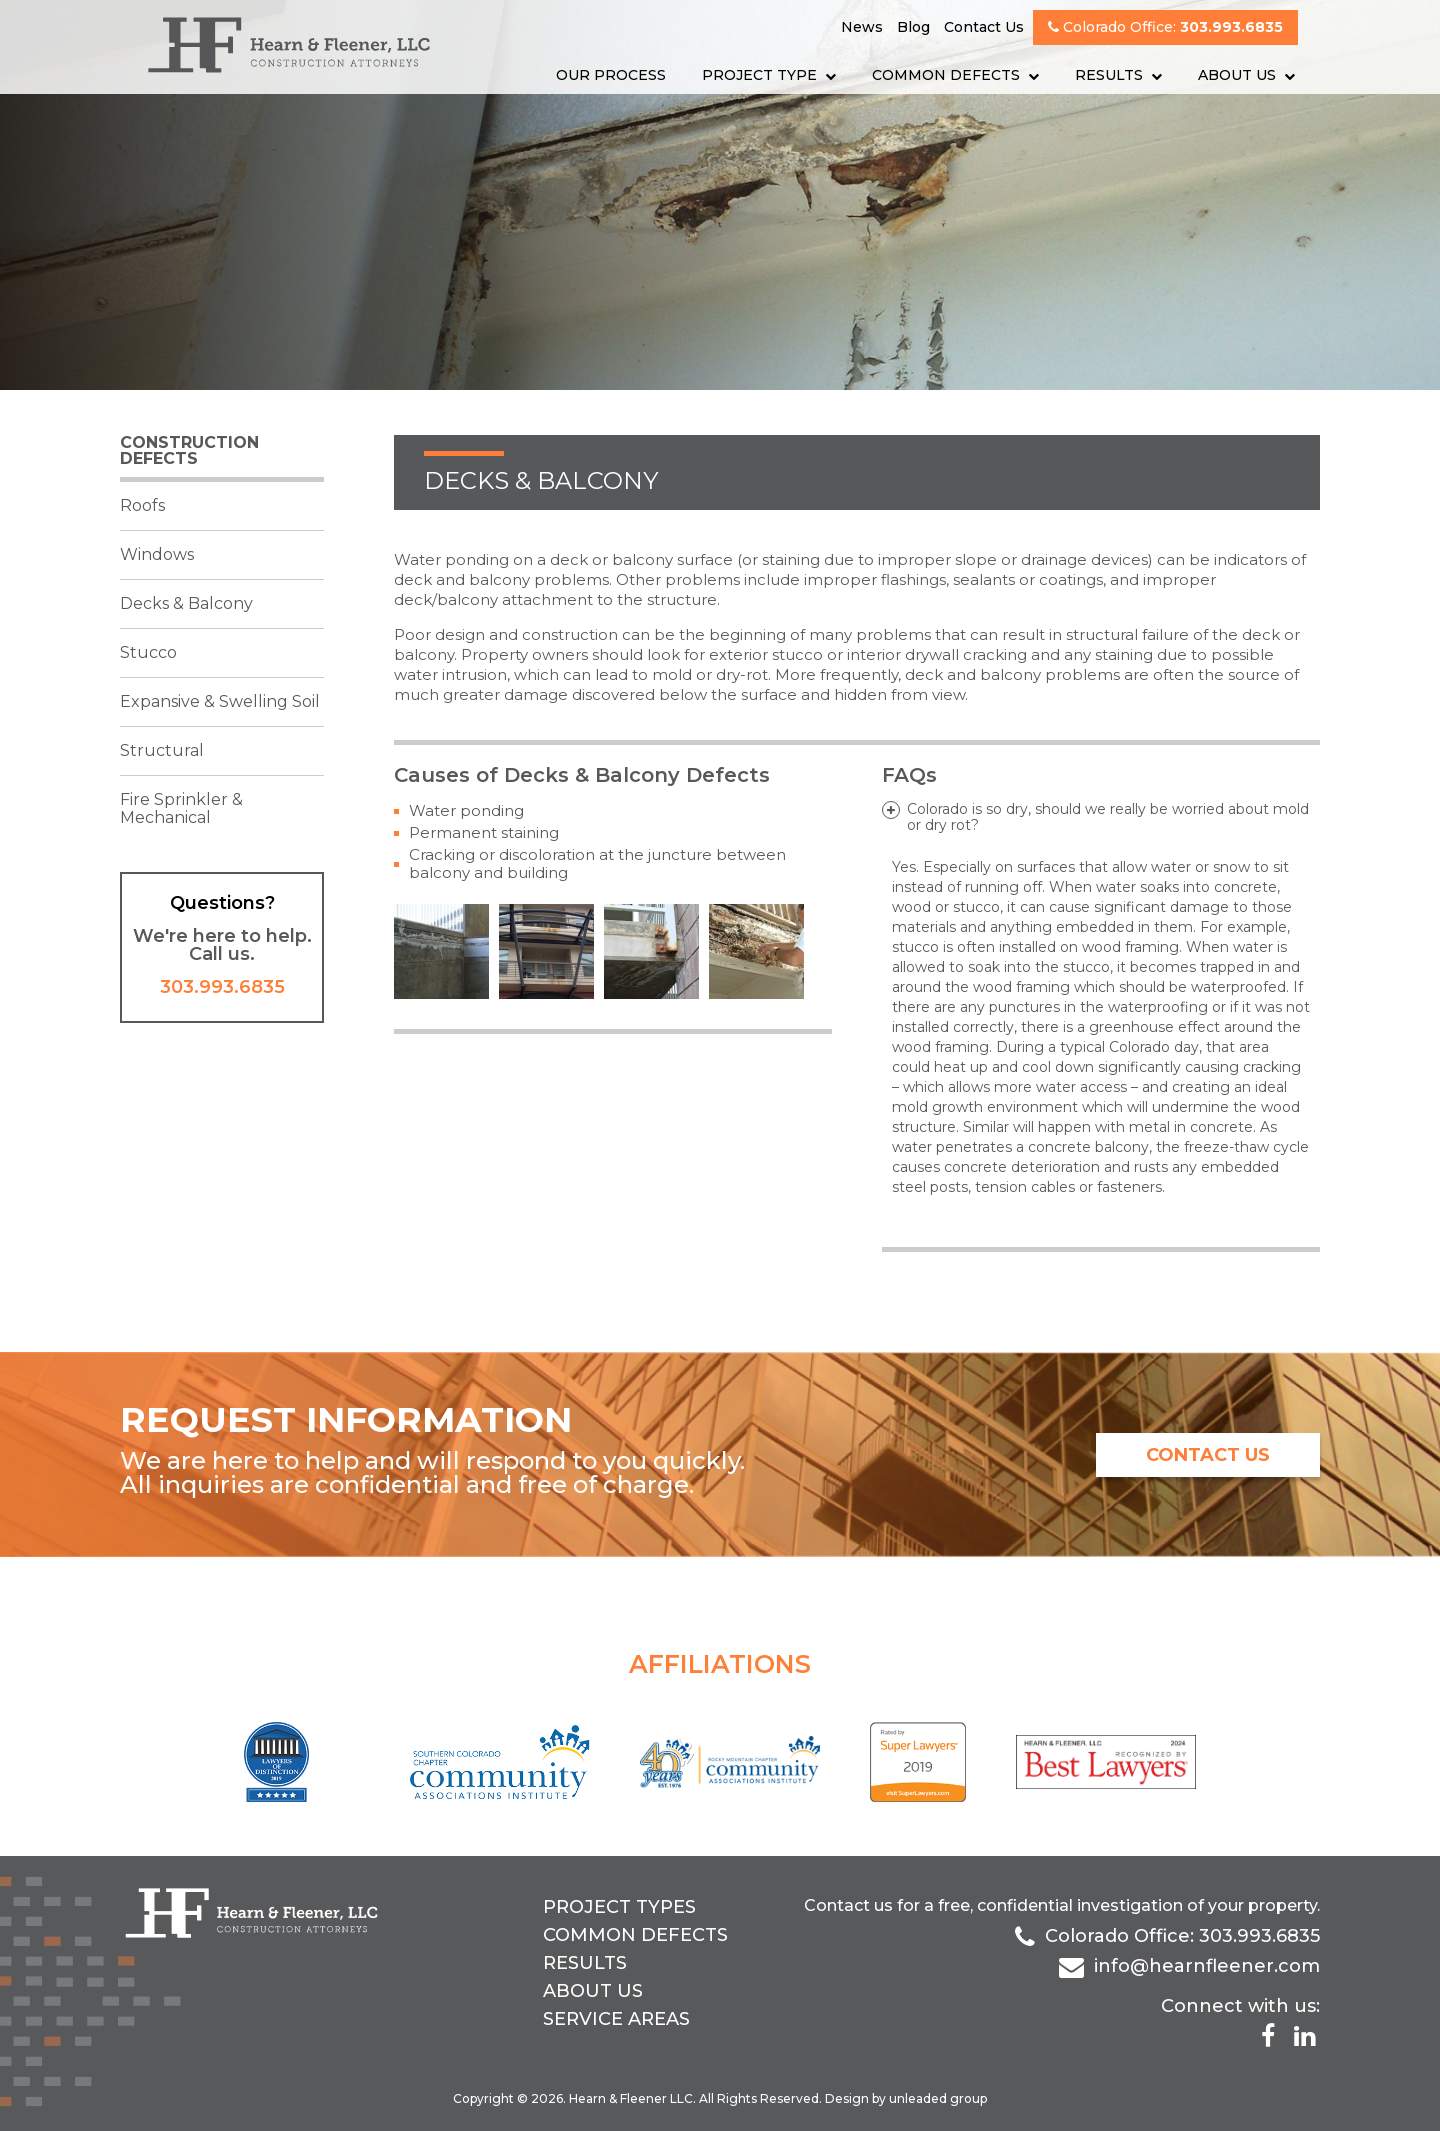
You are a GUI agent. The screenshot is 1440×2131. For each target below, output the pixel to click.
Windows (157, 554)
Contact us (848, 1905)
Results (1109, 75)
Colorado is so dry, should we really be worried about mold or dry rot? (1108, 817)
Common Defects (946, 75)
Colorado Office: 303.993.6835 (1182, 1936)
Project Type (759, 75)
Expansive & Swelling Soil (220, 701)
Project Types (619, 1907)
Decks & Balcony (186, 603)
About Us (1237, 75)
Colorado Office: (1165, 27)
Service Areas (616, 2019)
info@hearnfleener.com (1207, 1966)
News (862, 27)
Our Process (611, 75)
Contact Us (984, 27)
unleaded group (938, 2098)
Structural (162, 750)
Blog (913, 27)
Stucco (148, 652)
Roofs (142, 505)
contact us (1208, 1455)
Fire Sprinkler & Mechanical (181, 808)
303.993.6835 (222, 987)
